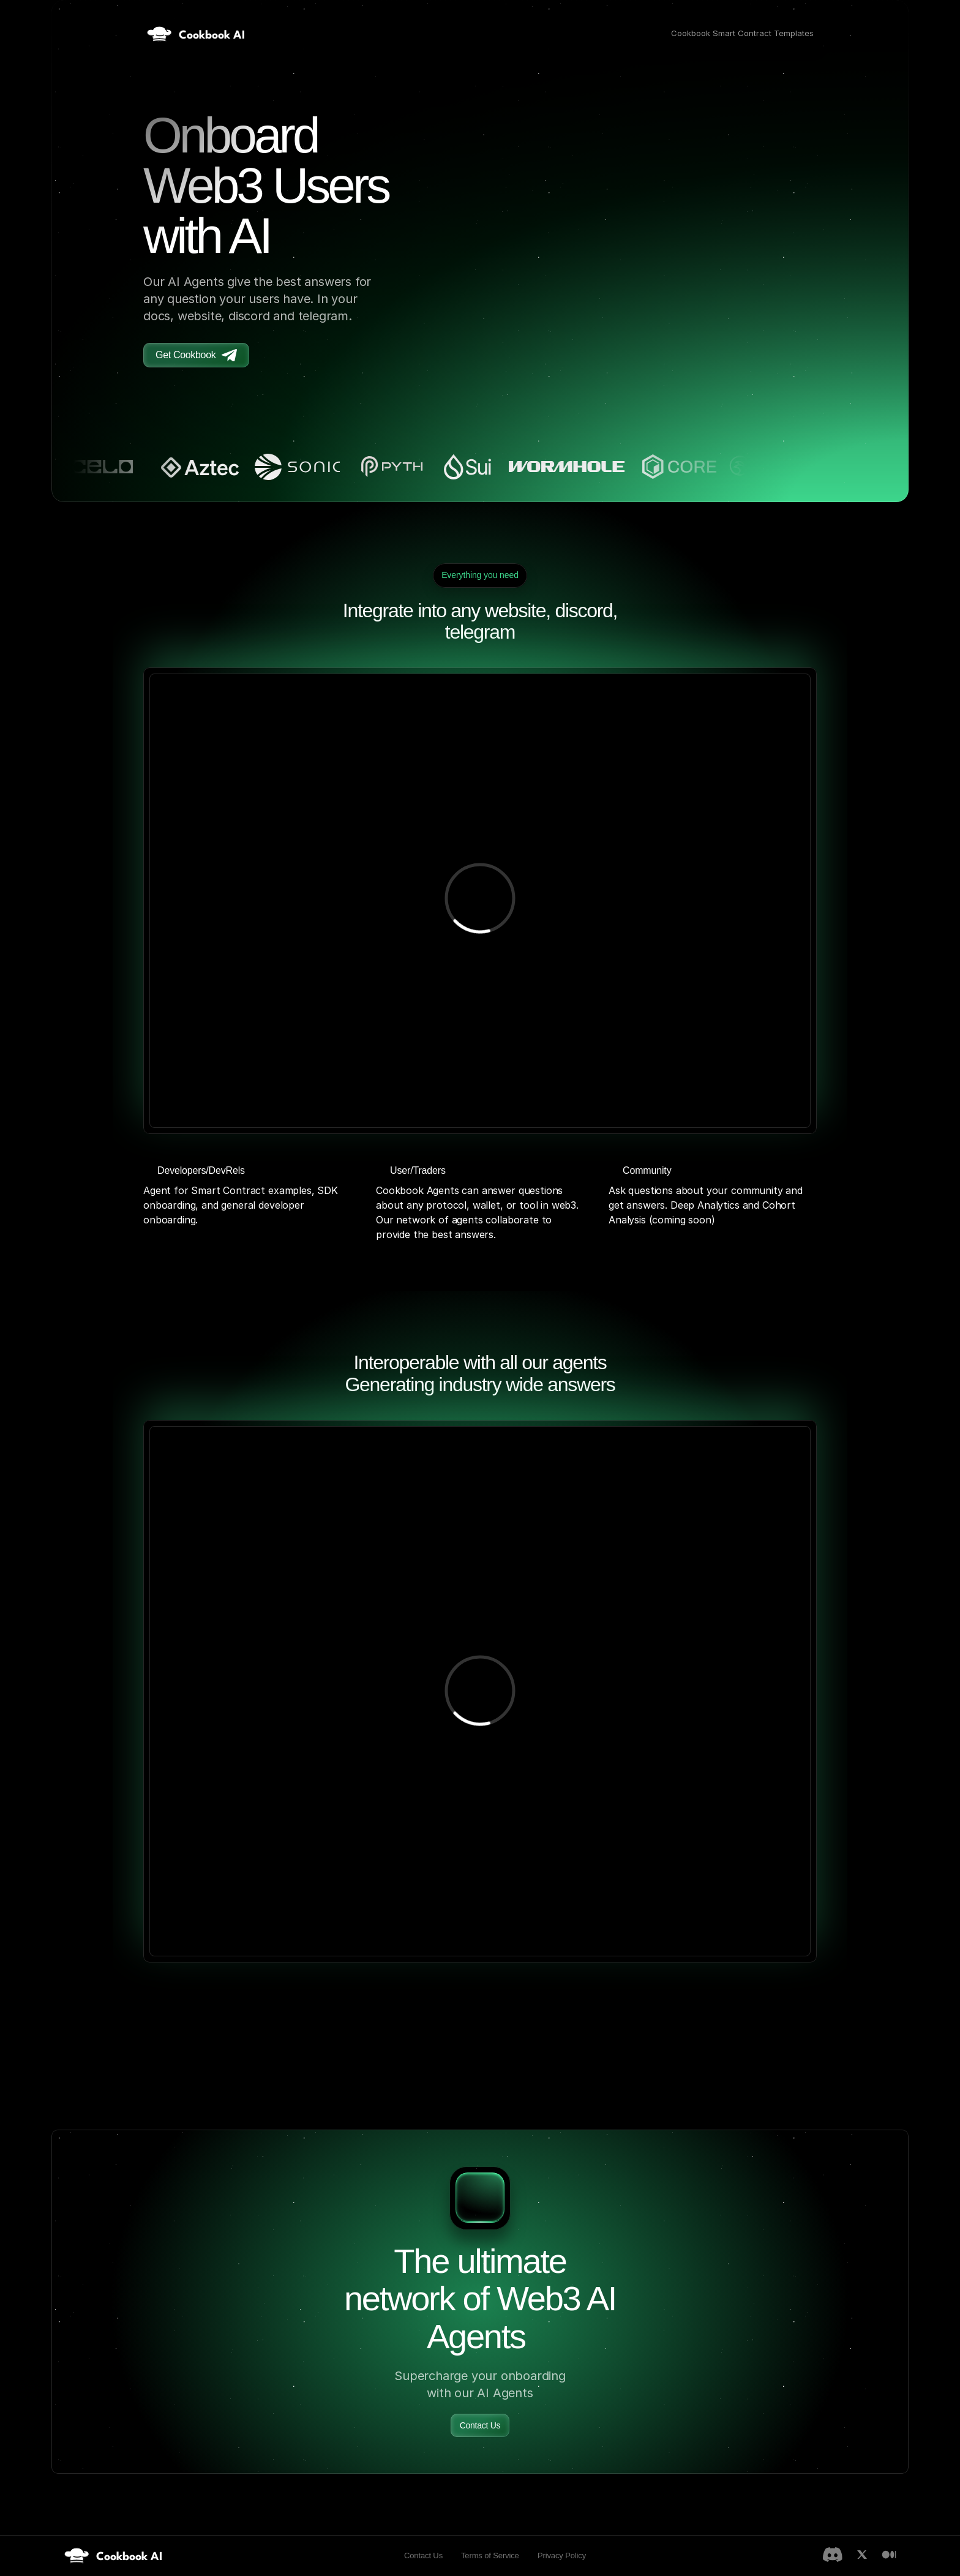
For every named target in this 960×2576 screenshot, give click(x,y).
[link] (113, 2555)
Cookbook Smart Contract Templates (742, 33)
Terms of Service (490, 2555)
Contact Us (423, 2555)
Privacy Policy (562, 2555)
